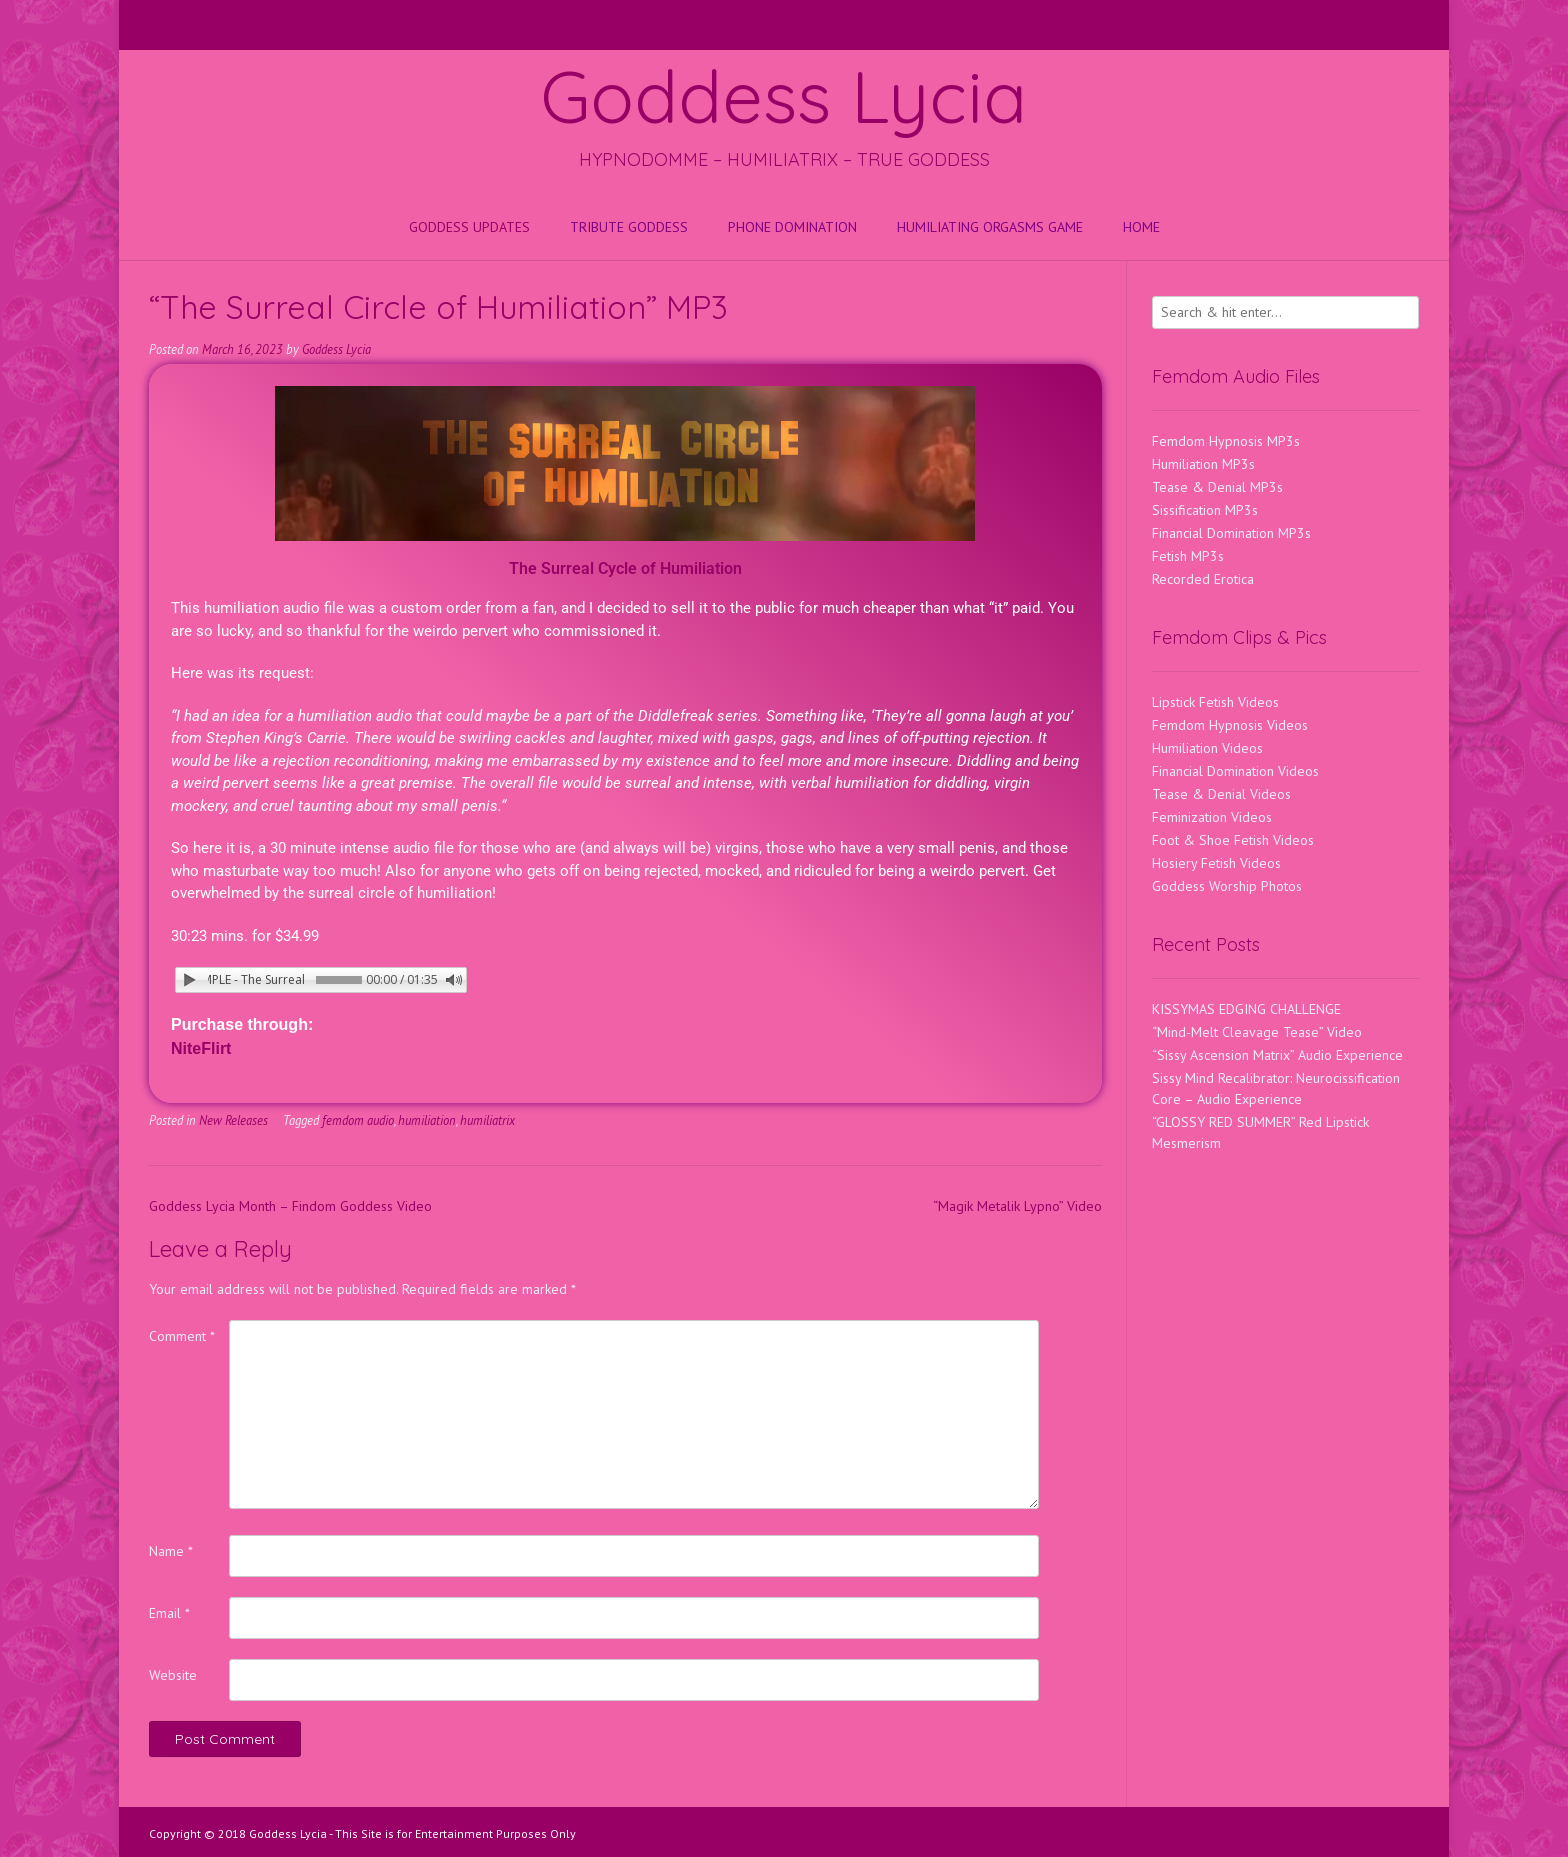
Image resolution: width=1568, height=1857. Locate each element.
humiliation (427, 1120)
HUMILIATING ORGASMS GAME (990, 227)
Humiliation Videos (1207, 748)
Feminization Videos (1212, 817)
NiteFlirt (201, 1048)
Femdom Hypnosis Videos (1230, 725)
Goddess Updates (469, 227)
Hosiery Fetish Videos (1216, 863)
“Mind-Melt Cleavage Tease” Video (1257, 1032)
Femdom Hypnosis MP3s (1226, 441)
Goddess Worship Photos (1227, 886)
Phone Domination (792, 227)
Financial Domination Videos (1235, 771)
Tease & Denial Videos (1221, 794)
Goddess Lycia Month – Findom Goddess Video (290, 1206)
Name (171, 1551)
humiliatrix (487, 1120)
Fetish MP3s (1188, 556)
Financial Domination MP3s (1231, 533)
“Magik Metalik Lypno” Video (1017, 1206)
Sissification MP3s (1205, 510)
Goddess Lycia (784, 96)
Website (173, 1675)
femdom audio (358, 1120)
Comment (182, 1336)
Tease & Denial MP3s (1217, 487)
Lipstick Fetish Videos (1215, 702)
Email (169, 1613)
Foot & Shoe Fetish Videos (1233, 840)
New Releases (233, 1120)
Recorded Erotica (1203, 579)
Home (1141, 227)
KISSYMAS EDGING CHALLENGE (1246, 1009)
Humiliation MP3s (1203, 464)
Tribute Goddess (629, 227)
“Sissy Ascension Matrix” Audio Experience (1277, 1055)
